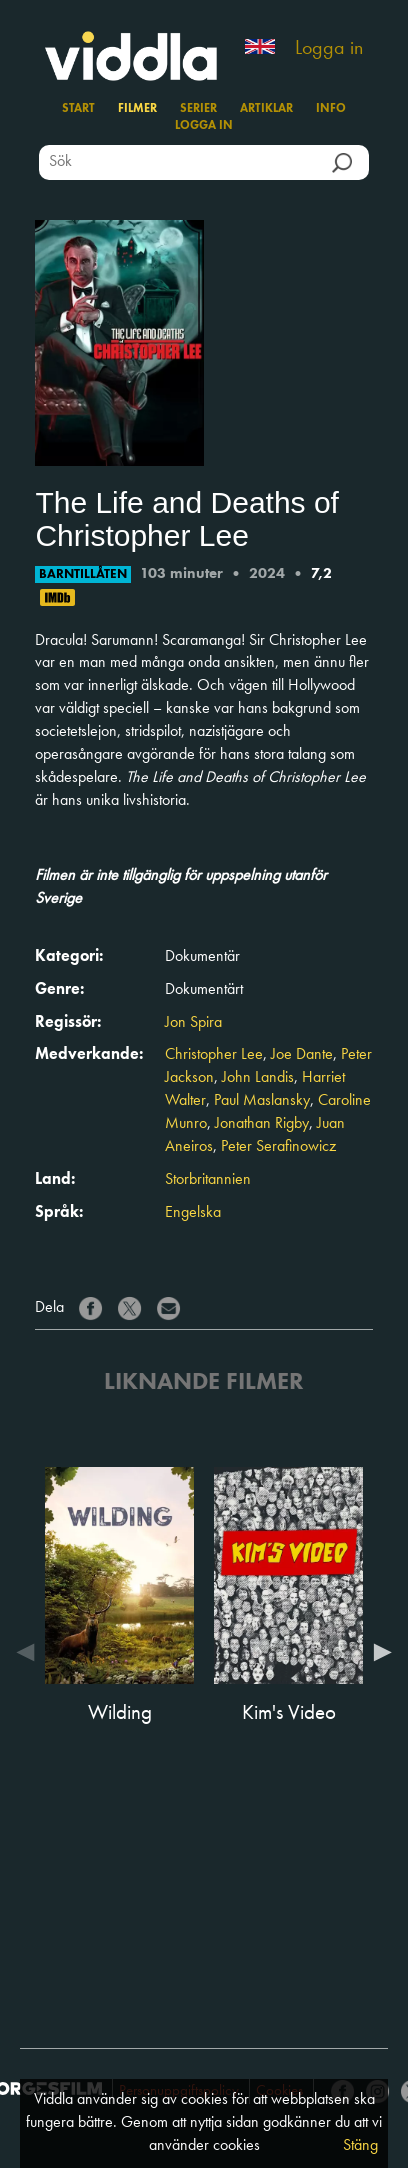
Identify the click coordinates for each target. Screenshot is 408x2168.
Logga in (329, 49)
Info (331, 109)
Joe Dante (302, 1055)
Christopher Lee (214, 1055)
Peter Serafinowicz (278, 1147)
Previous (30, 1652)
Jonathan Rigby (262, 1124)
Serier (198, 109)
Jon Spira (193, 1023)
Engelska (193, 1213)
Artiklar (266, 109)
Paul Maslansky (262, 1101)
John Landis (258, 1078)
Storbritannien (208, 1180)
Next (378, 1652)
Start (78, 109)
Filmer (137, 109)
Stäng (360, 2146)
